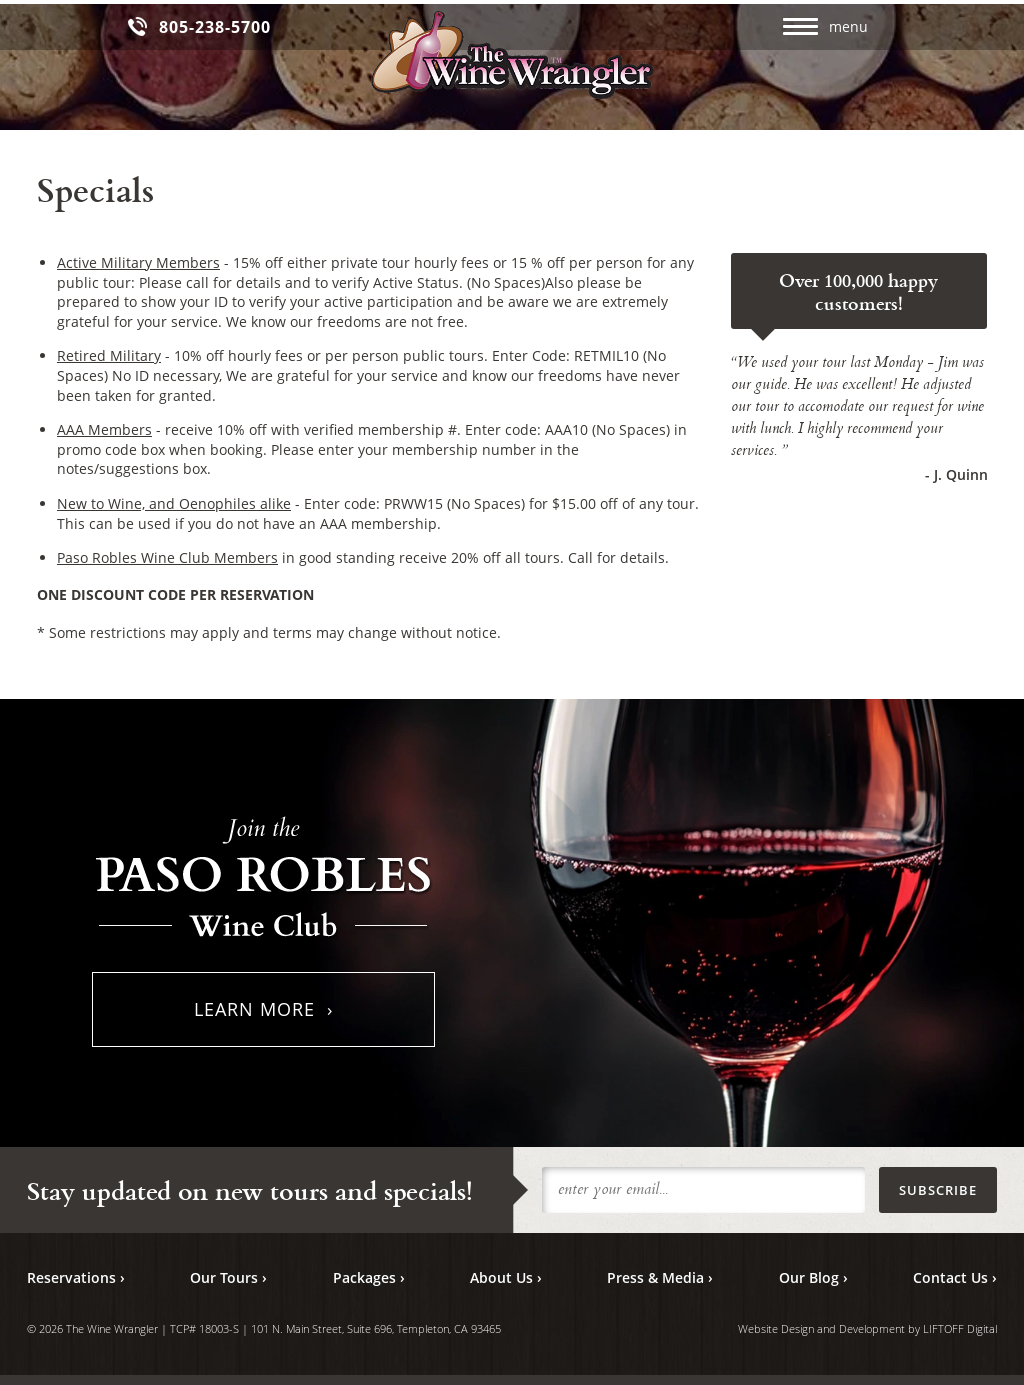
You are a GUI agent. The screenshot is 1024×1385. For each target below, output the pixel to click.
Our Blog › (813, 1277)
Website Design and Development (821, 1328)
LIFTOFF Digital (960, 1328)
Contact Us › (955, 1277)
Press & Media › (660, 1277)
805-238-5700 (215, 27)
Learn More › (263, 1009)
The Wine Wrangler (512, 56)
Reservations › (76, 1277)
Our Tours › (228, 1277)
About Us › (506, 1277)
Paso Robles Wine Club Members (167, 557)
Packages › (369, 1277)
